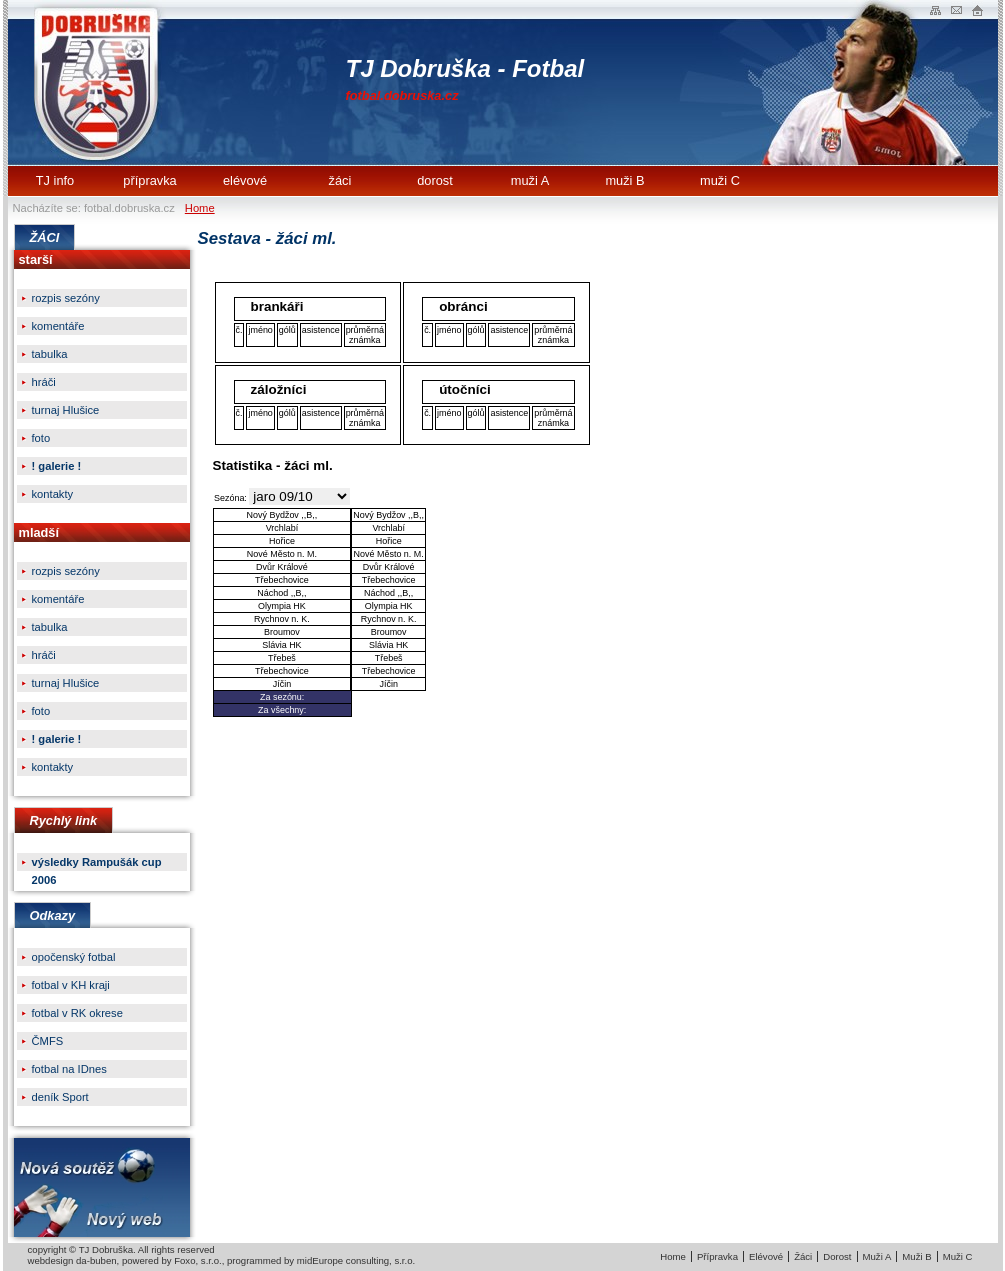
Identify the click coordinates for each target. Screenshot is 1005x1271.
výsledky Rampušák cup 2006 (97, 863)
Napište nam (956, 9)
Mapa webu (935, 9)
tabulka (50, 354)
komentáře (58, 326)
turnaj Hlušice (66, 410)
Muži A (877, 1256)
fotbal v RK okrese (77, 1013)
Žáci (803, 1256)
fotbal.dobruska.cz (402, 95)
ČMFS (48, 1041)
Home (200, 208)
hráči (44, 382)
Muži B (916, 1256)
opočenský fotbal (74, 957)
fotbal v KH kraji (71, 985)
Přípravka (717, 1256)
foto (41, 438)
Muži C (958, 1256)
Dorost (837, 1256)
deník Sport (60, 1097)
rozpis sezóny (66, 298)
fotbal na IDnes (69, 1069)
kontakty (53, 494)
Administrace (977, 9)
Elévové (766, 1256)
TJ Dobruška (100, 83)
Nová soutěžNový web (102, 1187)
